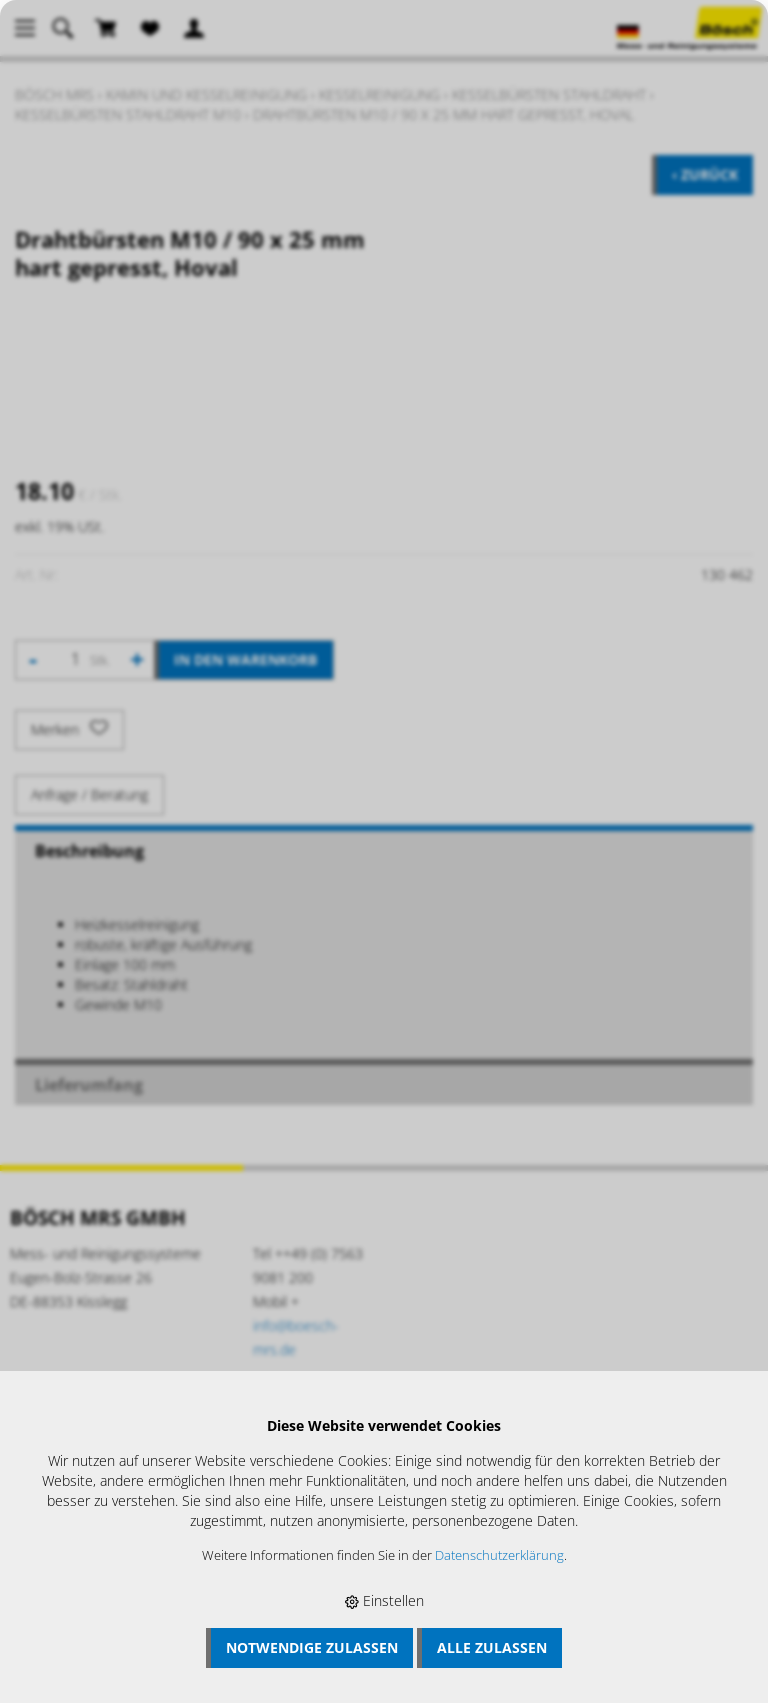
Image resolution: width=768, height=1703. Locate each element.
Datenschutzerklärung (499, 1555)
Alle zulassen (492, 1647)
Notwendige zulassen (312, 1647)
